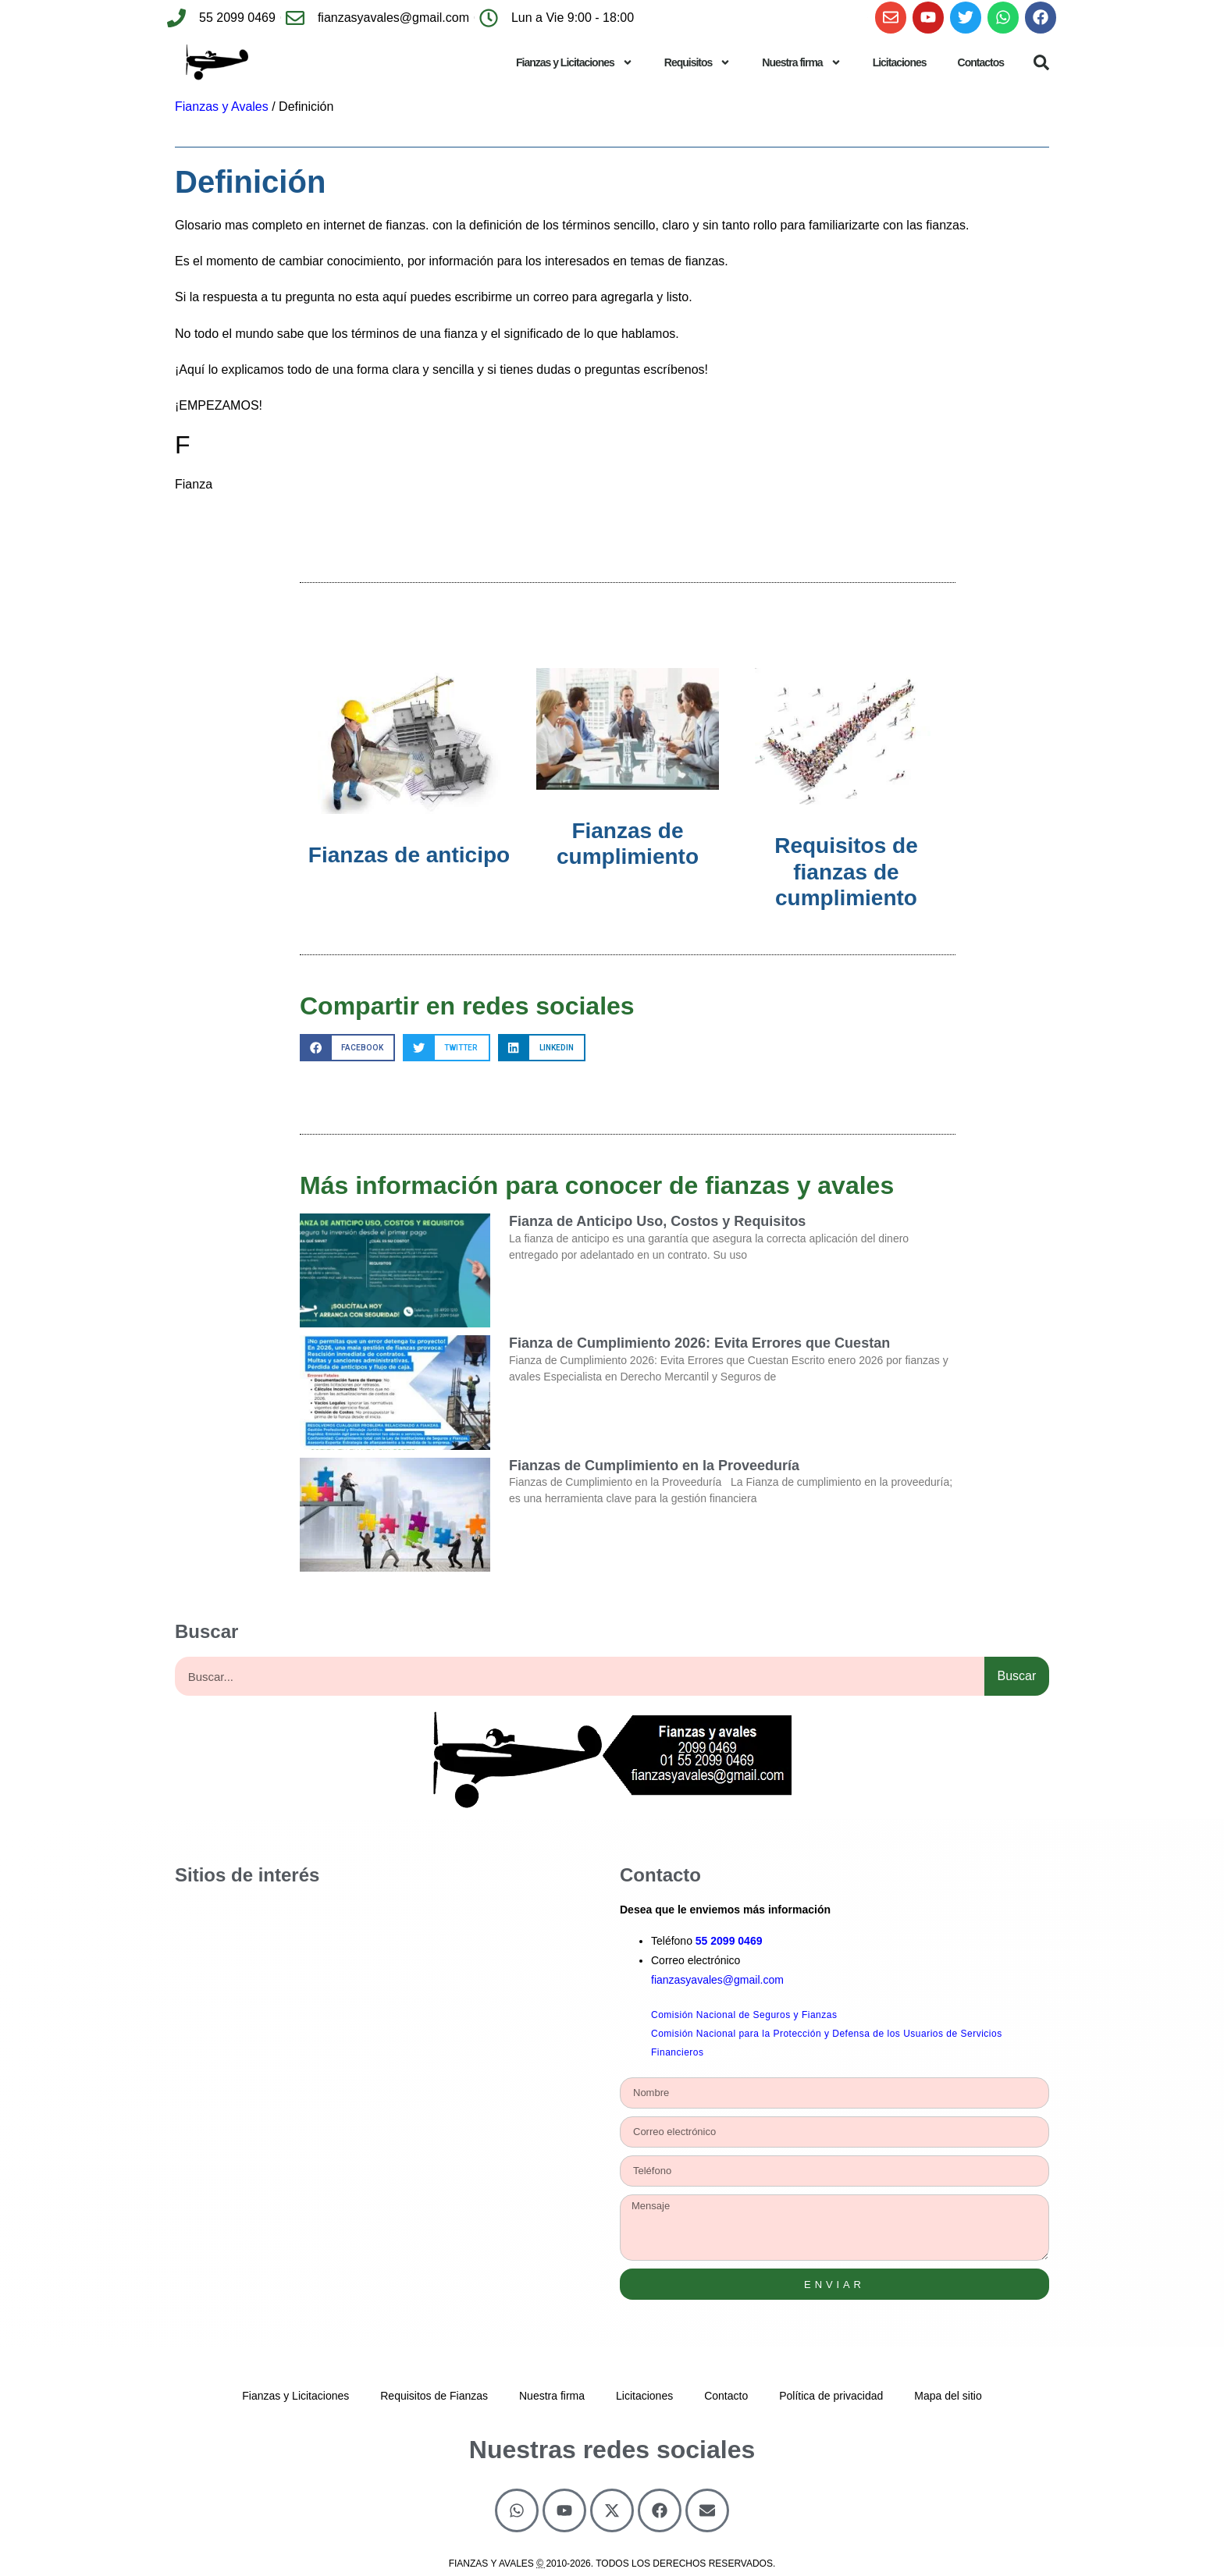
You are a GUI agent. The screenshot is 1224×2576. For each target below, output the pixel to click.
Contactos (981, 62)
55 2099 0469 (729, 1941)
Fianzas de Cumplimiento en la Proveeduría (654, 1465)
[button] (1041, 62)
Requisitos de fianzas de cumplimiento (846, 871)
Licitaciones (900, 62)
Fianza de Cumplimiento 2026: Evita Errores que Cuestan (699, 1343)
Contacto (726, 2395)
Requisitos (697, 62)
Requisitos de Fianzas (434, 2395)
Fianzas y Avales (222, 106)
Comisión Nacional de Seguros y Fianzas (744, 2014)
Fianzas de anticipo (409, 855)
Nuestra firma (801, 62)
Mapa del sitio (947, 2395)
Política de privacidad (831, 2395)
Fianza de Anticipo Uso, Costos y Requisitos (657, 1221)
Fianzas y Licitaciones (574, 62)
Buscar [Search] (1017, 1675)
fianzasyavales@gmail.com (717, 1980)
